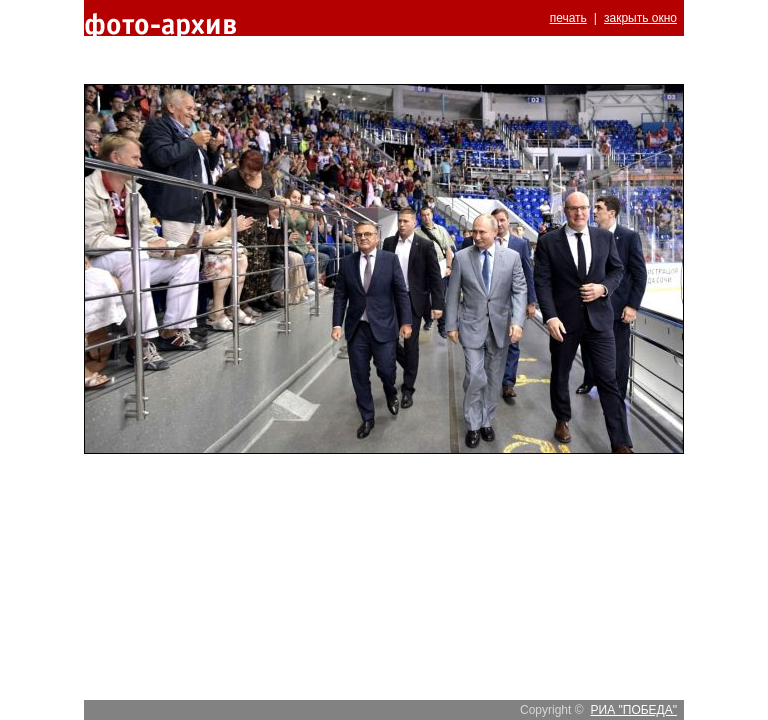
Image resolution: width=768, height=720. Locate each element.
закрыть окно (640, 18)
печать (568, 18)
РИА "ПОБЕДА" (634, 710)
